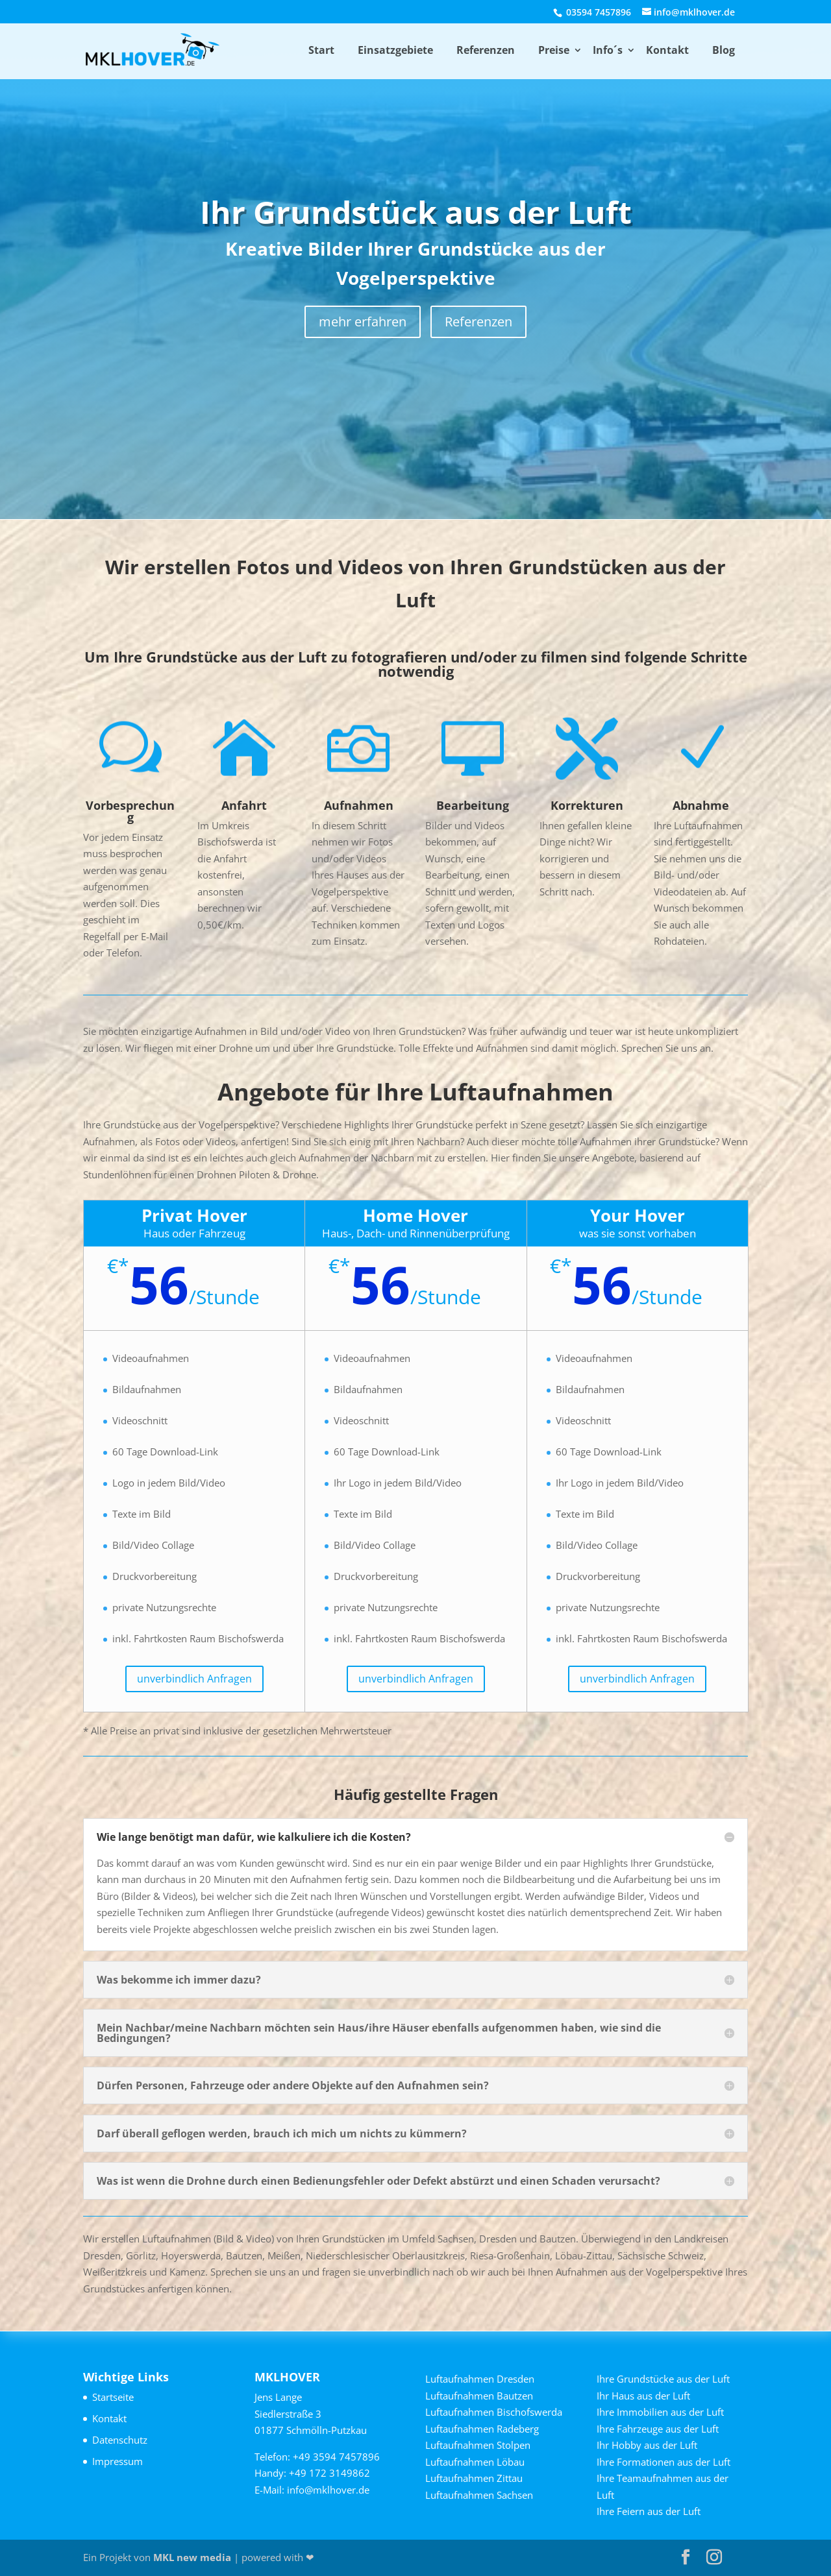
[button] (685, 2557)
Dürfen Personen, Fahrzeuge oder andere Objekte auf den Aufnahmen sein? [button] (293, 2085)
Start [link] (321, 50)
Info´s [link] (608, 50)
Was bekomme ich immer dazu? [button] (179, 1980)
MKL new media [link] (192, 2557)
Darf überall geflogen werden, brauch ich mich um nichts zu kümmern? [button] (282, 2133)
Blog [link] (723, 50)
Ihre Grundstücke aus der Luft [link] (663, 2378)
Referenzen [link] (485, 50)
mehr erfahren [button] (362, 321)
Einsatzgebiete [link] (395, 50)
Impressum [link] (117, 2461)
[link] (155, 49)
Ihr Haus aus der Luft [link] (643, 2395)
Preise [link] (553, 50)
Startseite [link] (113, 2396)
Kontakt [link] (667, 50)
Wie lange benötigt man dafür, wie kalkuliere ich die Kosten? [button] (254, 1837)
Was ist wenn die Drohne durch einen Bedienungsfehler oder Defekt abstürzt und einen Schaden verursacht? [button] (378, 2181)
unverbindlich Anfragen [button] (194, 1678)
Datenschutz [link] (119, 2439)
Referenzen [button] (478, 321)
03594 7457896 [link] (597, 12)
